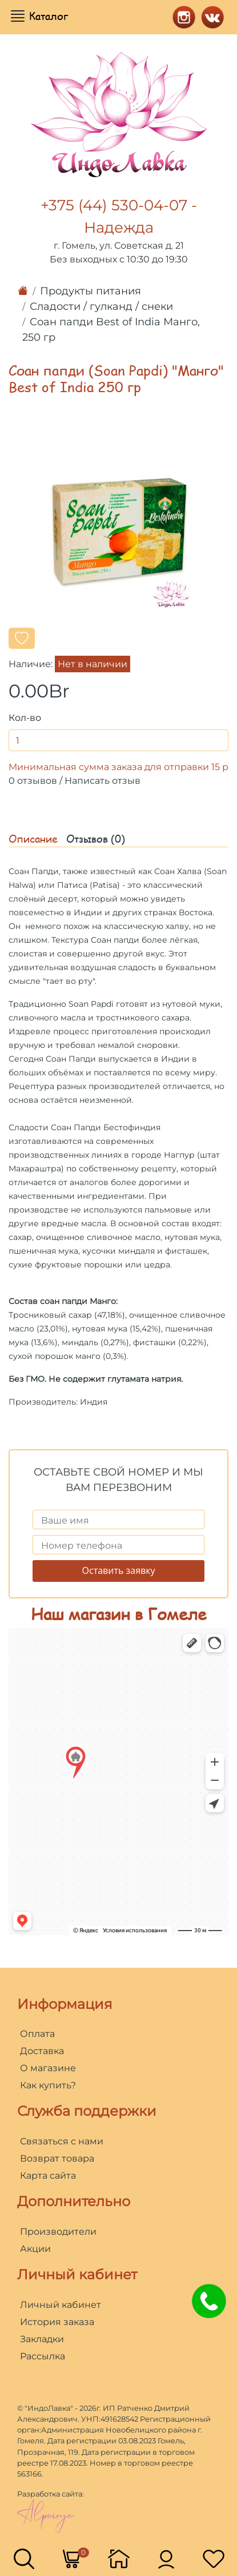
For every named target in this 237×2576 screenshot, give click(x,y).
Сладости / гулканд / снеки (101, 306)
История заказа (57, 2321)
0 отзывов (33, 780)
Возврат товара (57, 2158)
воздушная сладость (113, 967)
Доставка (42, 2050)
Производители (58, 2231)
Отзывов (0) (95, 839)
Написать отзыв (102, 780)
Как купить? (48, 2085)
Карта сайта (48, 2175)
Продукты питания (90, 291)
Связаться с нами (61, 2141)
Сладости (29, 1127)
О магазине (48, 2068)
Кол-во (25, 717)
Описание (33, 839)
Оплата (37, 2033)
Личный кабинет (60, 2304)
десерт (62, 899)
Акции (35, 2248)
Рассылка (42, 2356)
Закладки (42, 2339)
